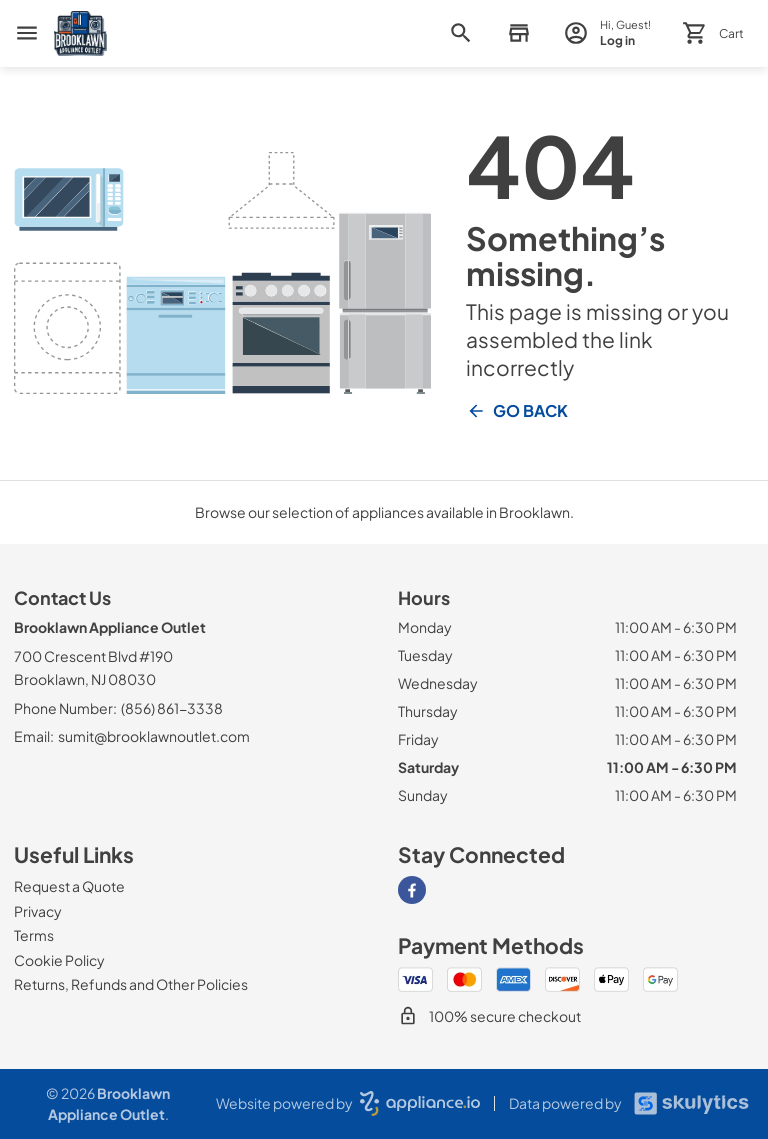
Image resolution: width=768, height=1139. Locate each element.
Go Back (517, 411)
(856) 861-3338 (172, 708)
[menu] (27, 33)
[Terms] (34, 935)
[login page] (607, 33)
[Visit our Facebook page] (412, 890)
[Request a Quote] (69, 886)
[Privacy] (38, 911)
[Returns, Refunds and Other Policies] (131, 984)
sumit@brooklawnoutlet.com (154, 736)
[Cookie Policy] (59, 960)
